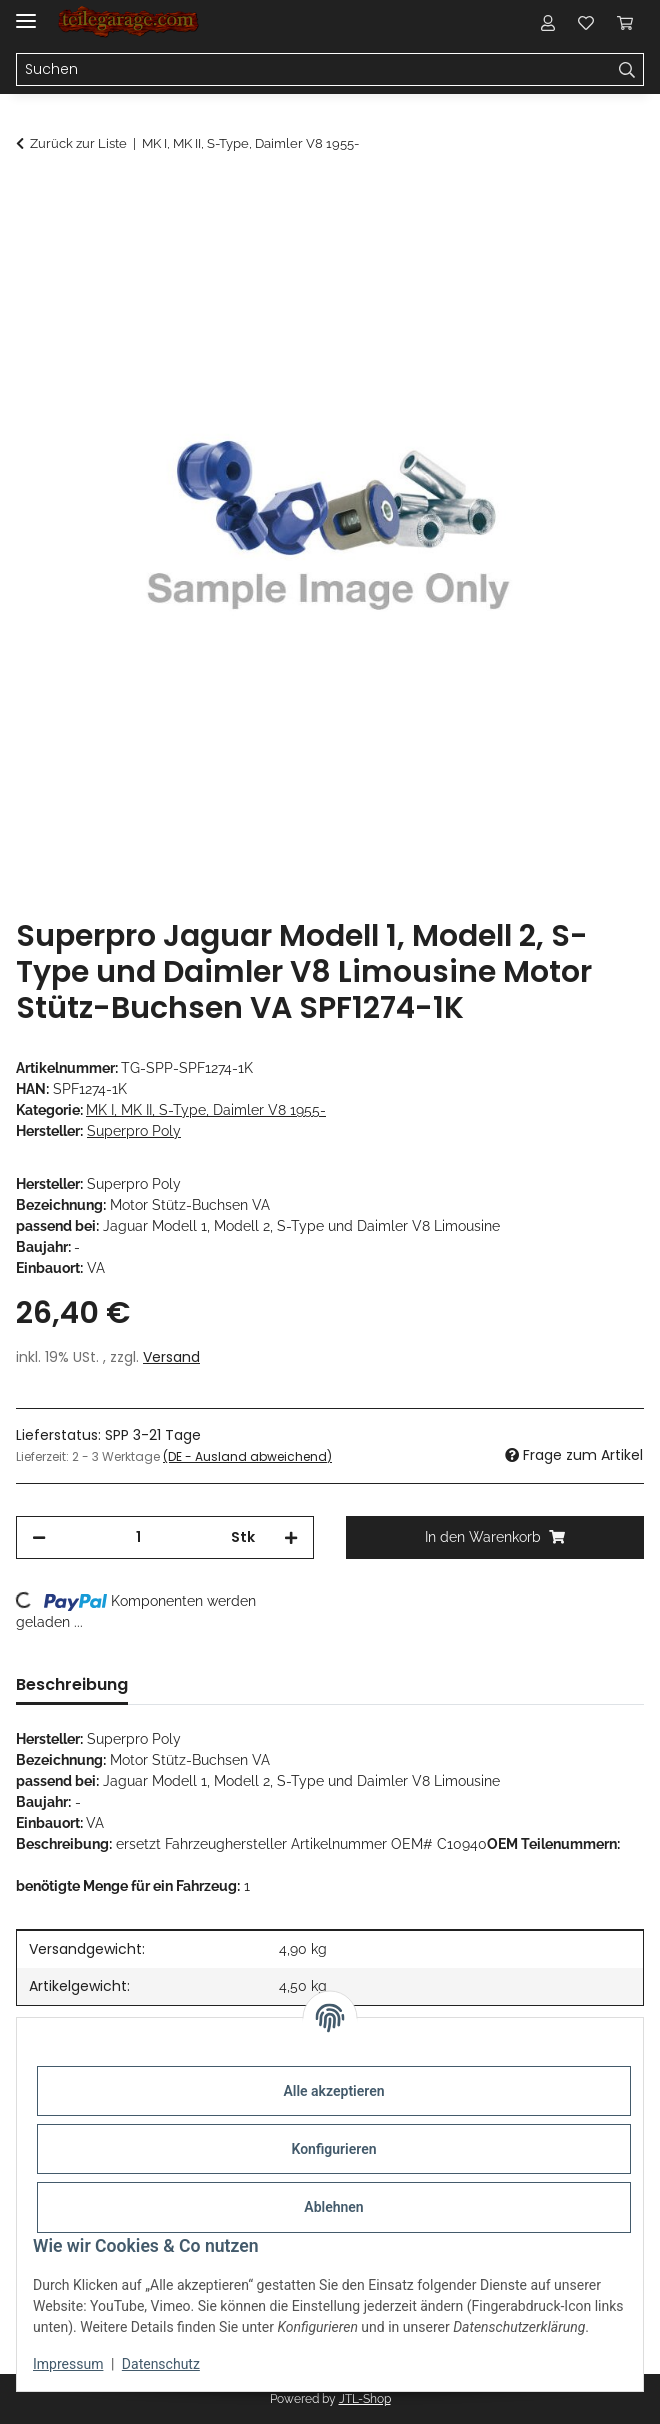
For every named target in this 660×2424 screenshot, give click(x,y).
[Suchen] (314, 70)
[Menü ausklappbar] (26, 12)
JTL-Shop (365, 2399)
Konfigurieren (333, 2149)
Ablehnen (333, 2207)
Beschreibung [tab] (72, 1684)
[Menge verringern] (39, 1537)
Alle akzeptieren (333, 2091)
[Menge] (138, 1537)
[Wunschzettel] (586, 22)
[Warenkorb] (625, 22)
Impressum (68, 2364)
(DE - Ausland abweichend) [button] (247, 1456)
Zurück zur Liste (78, 143)
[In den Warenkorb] (32, 197)
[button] (548, 22)
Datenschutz (161, 2364)
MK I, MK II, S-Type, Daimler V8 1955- (206, 1110)
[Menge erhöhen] (291, 1537)
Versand (171, 1357)
